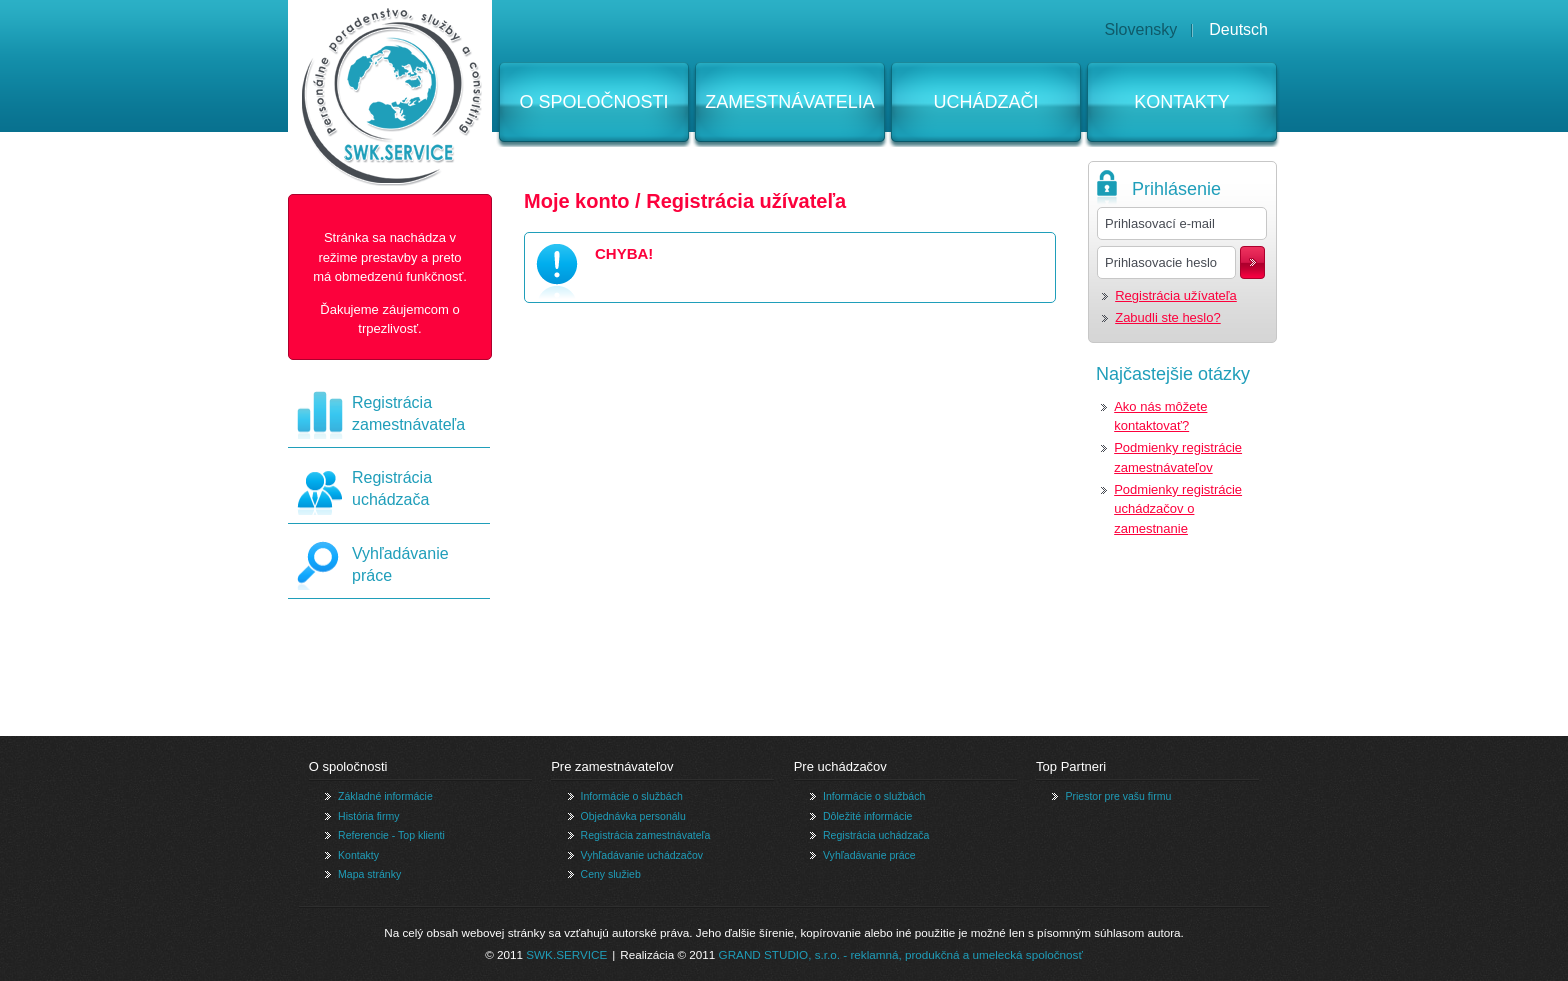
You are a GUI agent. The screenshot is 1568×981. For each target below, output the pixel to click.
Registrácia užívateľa (1176, 295)
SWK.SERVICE (566, 954)
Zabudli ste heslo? (1168, 317)
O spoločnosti (593, 102)
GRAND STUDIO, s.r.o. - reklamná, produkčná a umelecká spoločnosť (901, 954)
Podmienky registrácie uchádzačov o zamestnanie (1178, 509)
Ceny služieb (611, 874)
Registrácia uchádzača (876, 835)
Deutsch (1238, 29)
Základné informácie (385, 796)
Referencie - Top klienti (391, 835)
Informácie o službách (632, 796)
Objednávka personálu (633, 816)
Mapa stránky (369, 874)
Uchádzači (985, 102)
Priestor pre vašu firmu (1118, 796)
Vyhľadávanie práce (869, 855)
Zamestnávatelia (789, 102)
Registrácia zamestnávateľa (646, 835)
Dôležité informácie (867, 816)
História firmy (368, 816)
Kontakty (1182, 102)
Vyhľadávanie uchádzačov (642, 855)
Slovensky (1140, 29)
